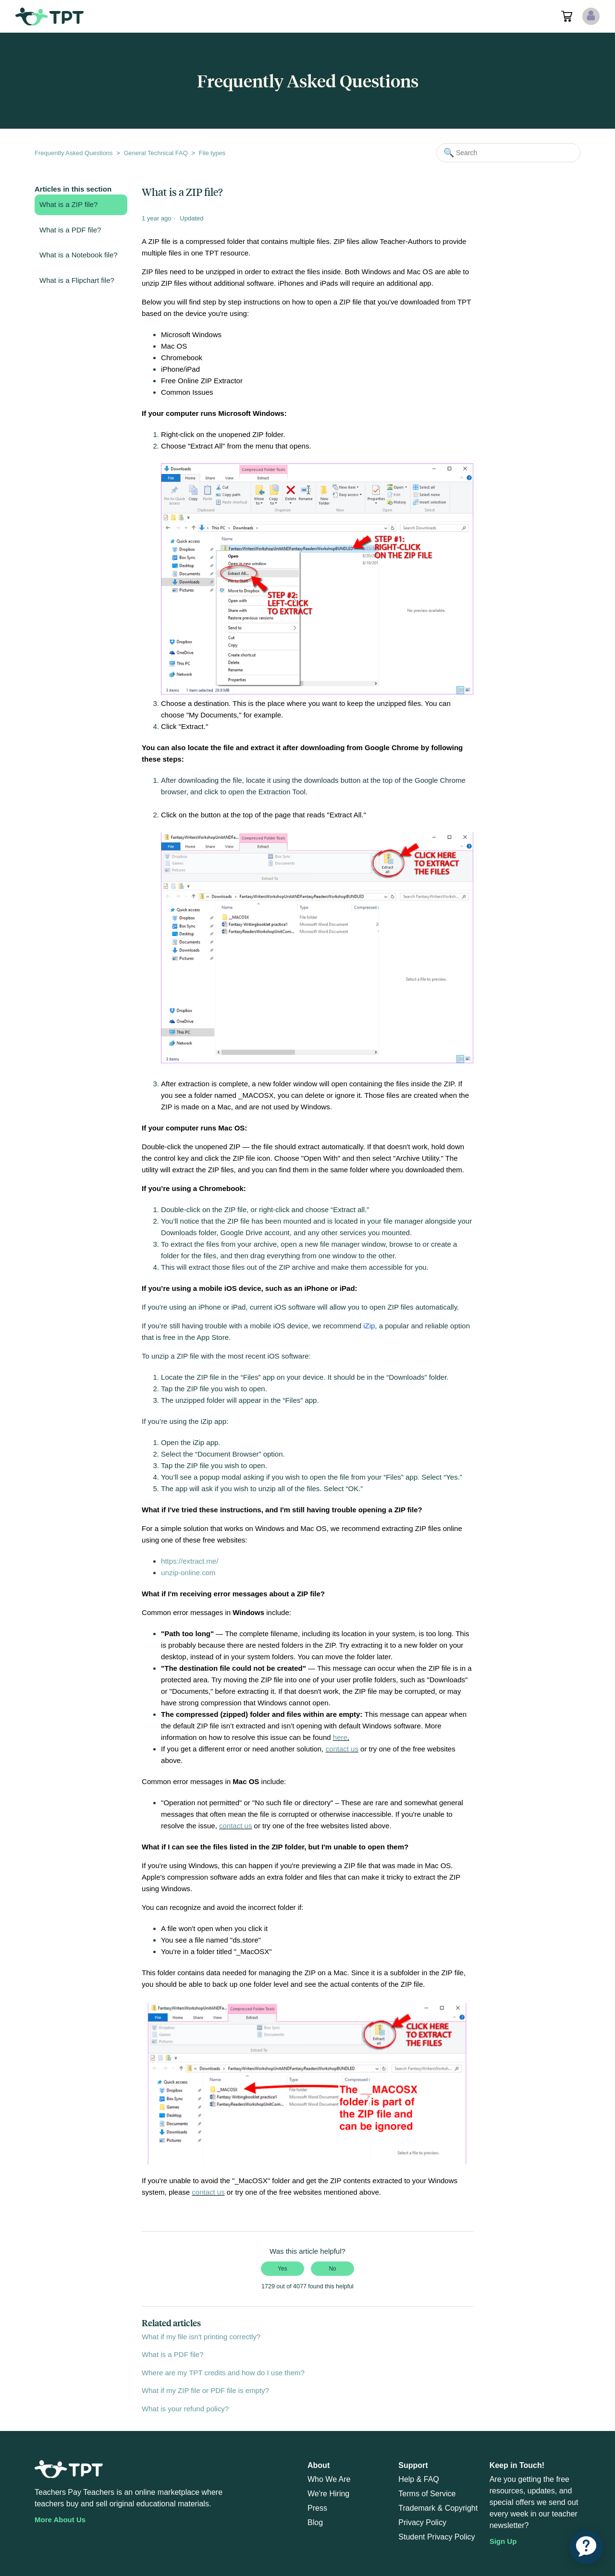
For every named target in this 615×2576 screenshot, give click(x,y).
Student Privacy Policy (436, 2537)
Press (317, 2508)
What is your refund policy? (185, 2409)
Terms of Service (426, 2494)
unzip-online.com (188, 1572)
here (340, 1737)
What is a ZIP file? (68, 204)
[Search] (508, 152)
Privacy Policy (422, 2522)
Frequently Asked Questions (74, 153)
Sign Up (503, 2541)
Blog (315, 2522)
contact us (342, 1749)
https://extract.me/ (189, 1561)
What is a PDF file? (70, 230)
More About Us (60, 2519)
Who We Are (329, 2479)
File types (212, 153)
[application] (586, 2547)
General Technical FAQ (155, 153)
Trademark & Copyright (438, 2508)
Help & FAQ (418, 2479)
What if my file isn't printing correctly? (201, 2337)
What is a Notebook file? (78, 255)
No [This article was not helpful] (332, 2268)
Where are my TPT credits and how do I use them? (223, 2373)
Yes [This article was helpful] (282, 2268)
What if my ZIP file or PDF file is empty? (205, 2390)
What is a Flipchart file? (76, 280)
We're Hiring (328, 2494)
